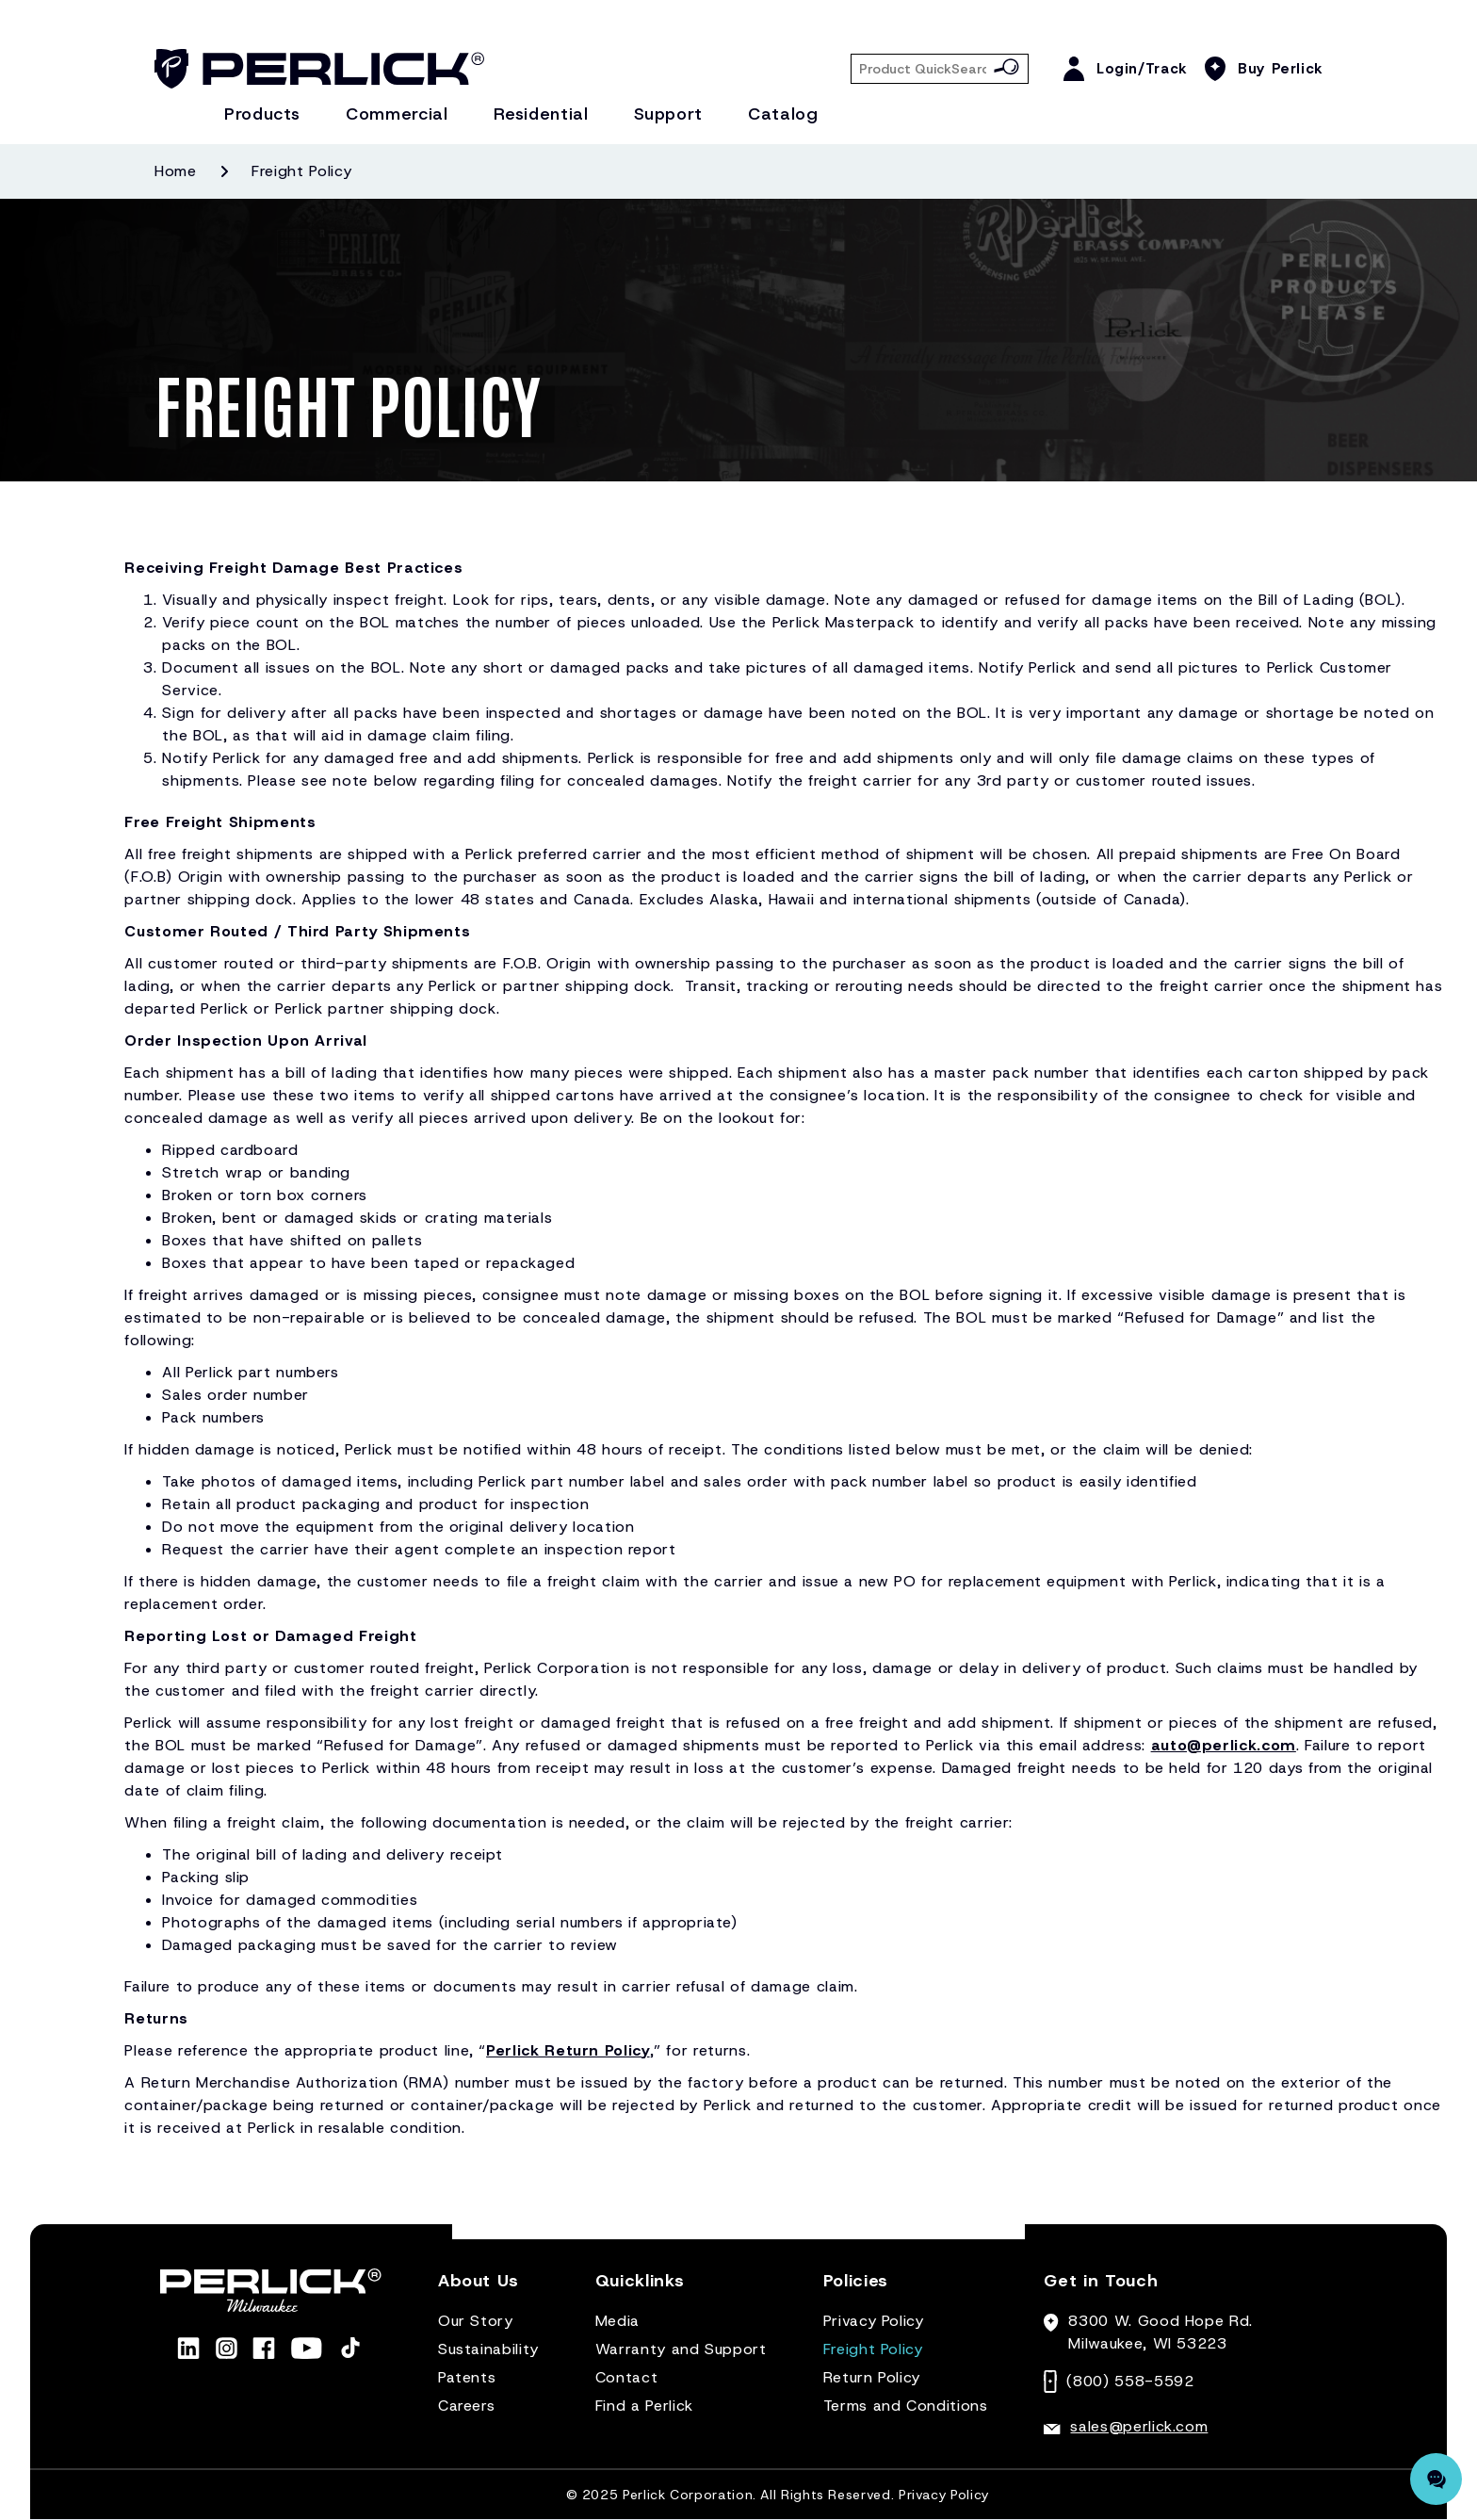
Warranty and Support (681, 2349)
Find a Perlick (644, 2405)
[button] (478, 2289)
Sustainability (488, 2349)
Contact (626, 2377)
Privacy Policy (873, 2321)
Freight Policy (873, 2349)
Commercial (396, 114)
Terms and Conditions (905, 2405)
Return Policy (871, 2377)
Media (617, 2321)
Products (262, 114)
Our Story (475, 2321)
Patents (466, 2377)
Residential (541, 114)
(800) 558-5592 (1129, 2381)
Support (668, 114)
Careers (466, 2405)
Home (175, 171)
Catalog (783, 114)
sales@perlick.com (1139, 2426)
